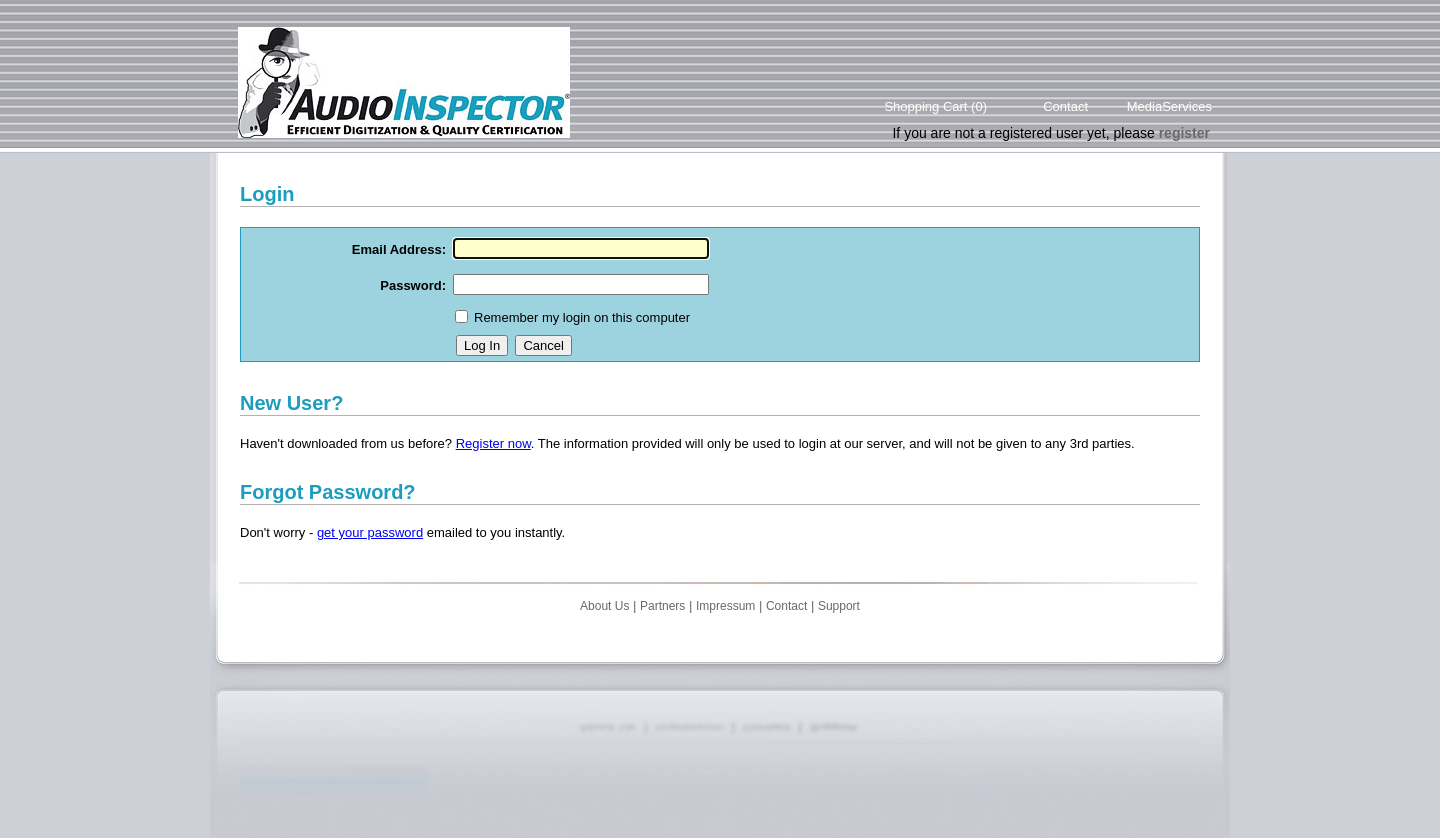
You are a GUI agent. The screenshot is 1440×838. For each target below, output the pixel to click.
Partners (662, 606)
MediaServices (1169, 106)
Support (839, 606)
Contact (1065, 106)
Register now (493, 443)
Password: (413, 285)
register (1184, 133)
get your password (370, 532)
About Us (604, 606)
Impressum (725, 606)
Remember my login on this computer (582, 317)
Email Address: (399, 249)
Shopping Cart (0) (935, 106)
